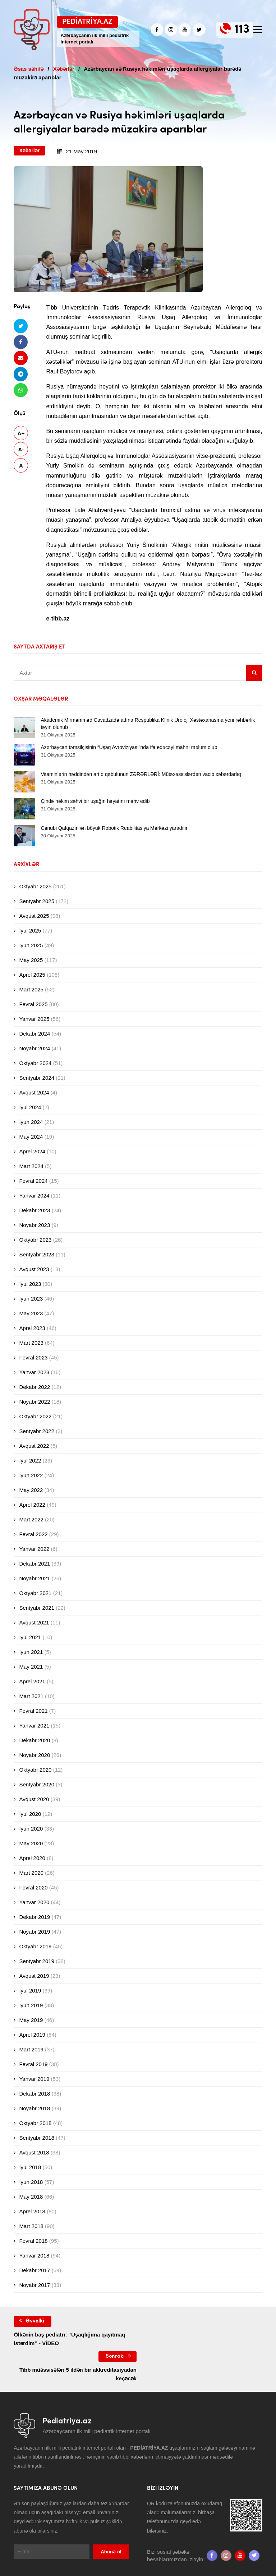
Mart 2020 (31, 1873)
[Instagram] (171, 29)
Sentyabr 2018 (36, 2138)
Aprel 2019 (32, 2035)
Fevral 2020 (33, 1887)
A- (21, 450)
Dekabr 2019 (34, 1917)
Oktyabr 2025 (35, 886)
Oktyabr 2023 (35, 1240)
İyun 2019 (31, 2005)
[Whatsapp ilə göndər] (21, 390)
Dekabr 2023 (34, 1210)
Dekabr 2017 (34, 2270)
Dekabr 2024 (34, 1034)
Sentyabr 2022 (36, 1431)
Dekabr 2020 (34, 1740)
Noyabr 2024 (34, 1048)
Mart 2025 (31, 989)
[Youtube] (185, 29)
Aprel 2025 (32, 975)
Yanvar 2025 (34, 1019)
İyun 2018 (31, 2182)
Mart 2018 (31, 2226)
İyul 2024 (30, 1107)
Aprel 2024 (32, 1151)
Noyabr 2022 (34, 1402)
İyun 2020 (31, 1829)
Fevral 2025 (33, 1004)
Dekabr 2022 (34, 1387)
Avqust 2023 (34, 1269)
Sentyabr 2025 (36, 901)
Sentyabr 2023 (36, 1254)
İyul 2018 (30, 2167)
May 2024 (31, 1137)
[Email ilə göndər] (21, 358)
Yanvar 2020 (34, 1902)
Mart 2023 (31, 1343)
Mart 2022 (31, 1519)
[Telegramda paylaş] (21, 374)
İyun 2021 (31, 1652)
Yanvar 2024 (34, 1195)
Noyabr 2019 (34, 1932)
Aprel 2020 (32, 1858)
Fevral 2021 (33, 1711)
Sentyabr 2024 (36, 1078)
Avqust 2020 (34, 1799)
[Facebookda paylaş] (21, 342)
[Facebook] (157, 29)
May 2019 (31, 2020)
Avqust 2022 (34, 1446)
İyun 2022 (31, 1475)
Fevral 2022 (33, 1534)
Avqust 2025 (34, 916)
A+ (21, 434)
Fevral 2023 (33, 1357)
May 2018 (31, 2197)
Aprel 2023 (32, 1328)
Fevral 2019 (33, 2064)
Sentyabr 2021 (36, 1608)
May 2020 (31, 1843)
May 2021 (31, 1667)
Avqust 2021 (34, 1622)
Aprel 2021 (32, 1681)
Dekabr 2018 (34, 2094)
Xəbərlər (29, 150)
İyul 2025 (30, 930)
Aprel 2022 (32, 1505)
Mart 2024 (31, 1166)
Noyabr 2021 (34, 1578)
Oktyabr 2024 (35, 1063)
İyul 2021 (30, 1637)
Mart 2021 (31, 1696)
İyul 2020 (30, 1814)
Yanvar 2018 (34, 2255)
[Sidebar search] (254, 673)
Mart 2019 (31, 2049)
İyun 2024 (31, 1122)
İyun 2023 (31, 1299)
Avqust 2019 (34, 1976)
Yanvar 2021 (34, 1725)
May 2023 (31, 1313)
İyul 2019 (30, 1990)
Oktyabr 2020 (35, 1770)
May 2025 (31, 960)
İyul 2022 (30, 1460)
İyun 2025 (31, 945)
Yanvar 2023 (34, 1372)
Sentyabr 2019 (36, 1961)
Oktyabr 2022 (35, 1416)
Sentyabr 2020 (36, 1784)
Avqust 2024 (34, 1092)
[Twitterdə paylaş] (20, 326)
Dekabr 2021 (34, 1564)
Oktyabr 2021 (35, 1593)
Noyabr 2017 (34, 2285)
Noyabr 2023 (34, 1225)
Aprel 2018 (32, 2211)
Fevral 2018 (33, 2241)
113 (242, 29)
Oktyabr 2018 (35, 2123)
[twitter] (199, 29)
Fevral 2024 (33, 1181)
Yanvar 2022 (34, 1549)
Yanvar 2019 (34, 2079)
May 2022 (31, 1490)
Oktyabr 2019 (35, 1946)
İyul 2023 (30, 1284)
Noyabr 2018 (34, 2108)
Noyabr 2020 (34, 1755)
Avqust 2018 (34, 2152)
